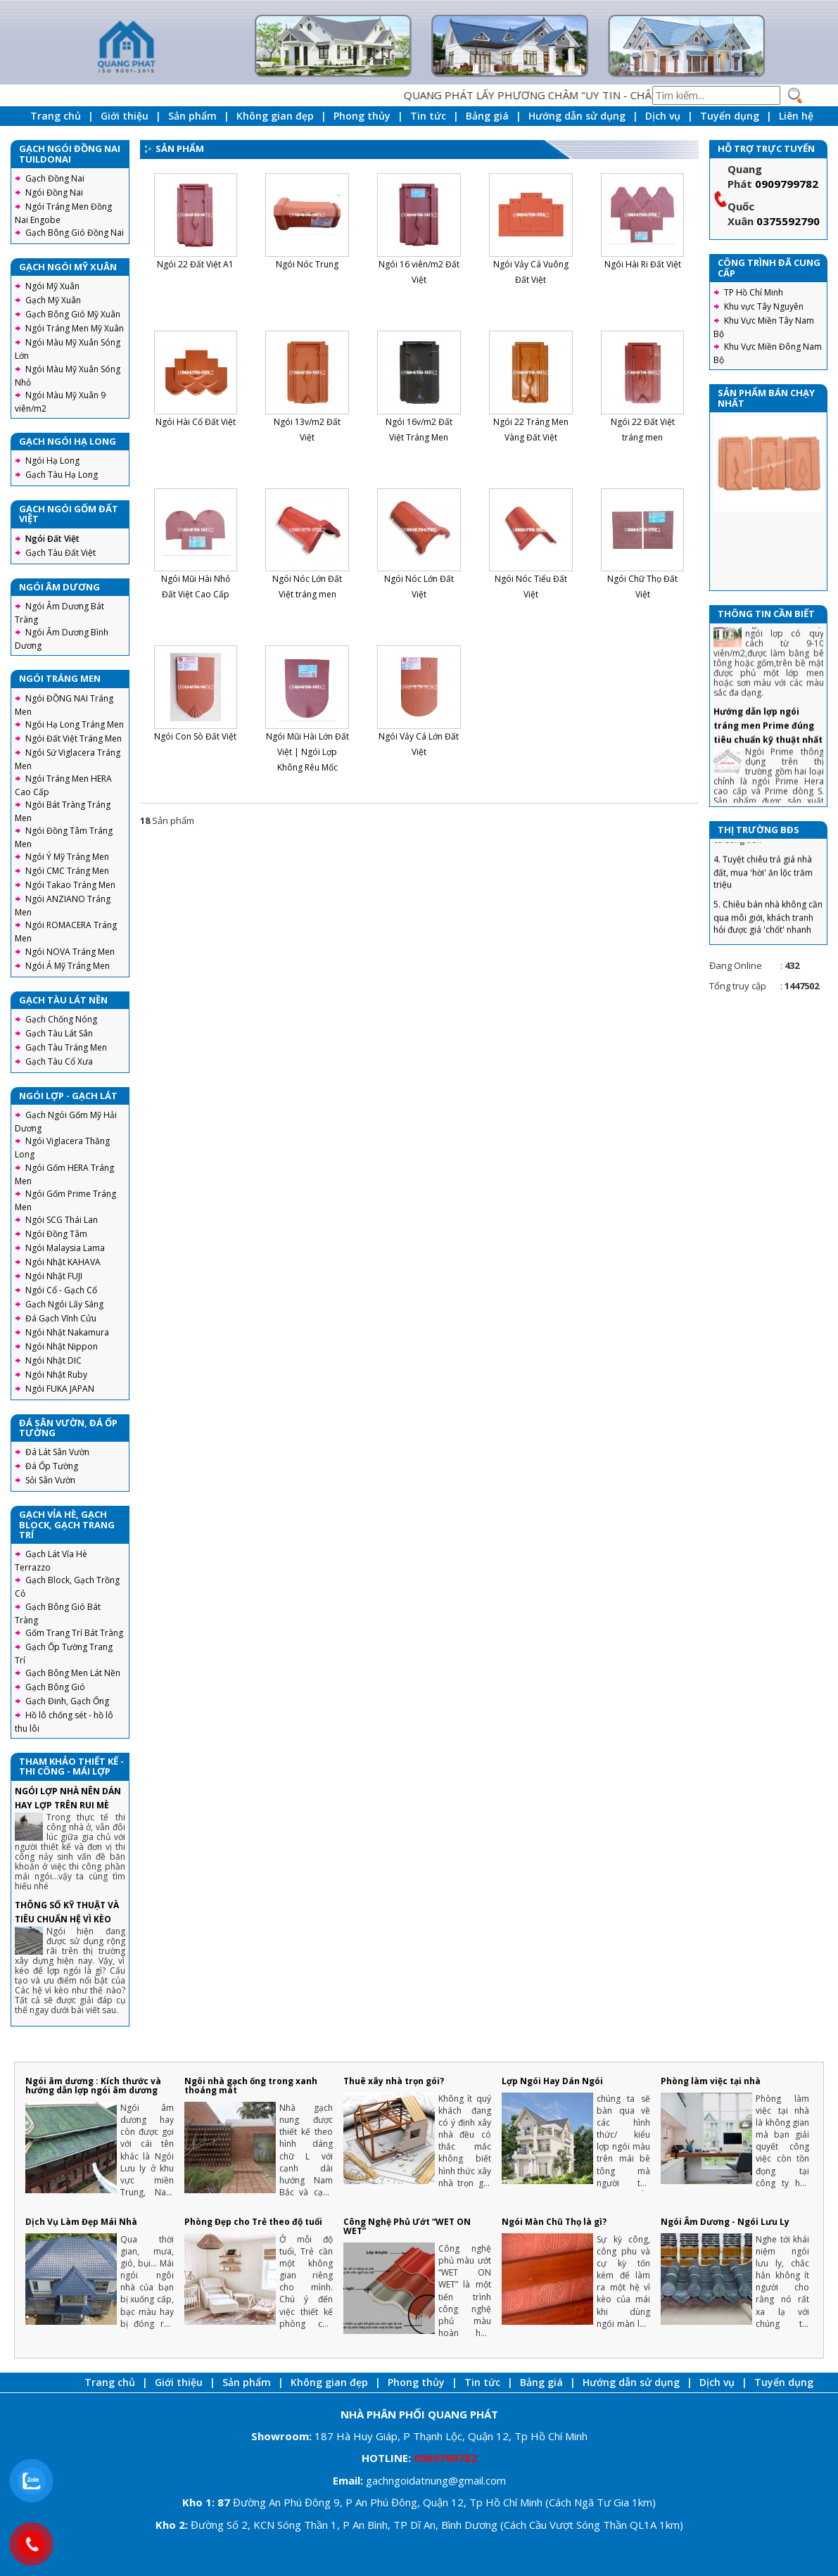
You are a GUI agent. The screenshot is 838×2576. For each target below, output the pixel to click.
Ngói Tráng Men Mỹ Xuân (74, 328)
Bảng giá (487, 115)
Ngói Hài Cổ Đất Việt (195, 422)
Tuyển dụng (729, 115)
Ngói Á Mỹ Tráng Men (67, 966)
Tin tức (428, 115)
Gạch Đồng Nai (54, 178)
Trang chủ (55, 115)
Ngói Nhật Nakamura (67, 1332)
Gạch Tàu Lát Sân (59, 1033)
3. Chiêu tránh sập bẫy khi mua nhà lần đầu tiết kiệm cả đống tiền (764, 849)
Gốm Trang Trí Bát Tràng (74, 1633)
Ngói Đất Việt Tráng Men (73, 738)
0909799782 (786, 184)
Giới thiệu (124, 115)
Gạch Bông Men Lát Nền (72, 1673)
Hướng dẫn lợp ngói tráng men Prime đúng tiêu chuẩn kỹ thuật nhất (768, 748)
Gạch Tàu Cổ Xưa (59, 1061)
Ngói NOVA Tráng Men (70, 952)
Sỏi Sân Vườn (50, 1480)
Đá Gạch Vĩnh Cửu (60, 1318)
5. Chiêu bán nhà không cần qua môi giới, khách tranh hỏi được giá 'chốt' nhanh (768, 939)
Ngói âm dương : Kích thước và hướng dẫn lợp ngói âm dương (93, 2085)
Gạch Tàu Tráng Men (66, 1047)
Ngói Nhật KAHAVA (63, 1262)
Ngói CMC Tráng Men (67, 871)
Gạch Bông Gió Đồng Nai (74, 233)
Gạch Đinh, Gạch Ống (67, 1701)
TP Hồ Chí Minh (753, 292)
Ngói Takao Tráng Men (70, 885)
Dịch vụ (662, 115)
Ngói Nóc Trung (307, 264)
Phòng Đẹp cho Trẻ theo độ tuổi (253, 2222)
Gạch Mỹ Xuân (53, 300)
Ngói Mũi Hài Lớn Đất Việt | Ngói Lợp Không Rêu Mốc (307, 751)
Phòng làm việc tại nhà (711, 2081)
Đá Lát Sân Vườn (57, 1452)
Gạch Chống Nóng (61, 1019)
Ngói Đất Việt (52, 539)
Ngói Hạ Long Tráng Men (74, 724)
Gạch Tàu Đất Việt (60, 553)
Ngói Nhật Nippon (61, 1346)
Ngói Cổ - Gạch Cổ (61, 1290)
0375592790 (788, 221)
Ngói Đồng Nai (54, 192)
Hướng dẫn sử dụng (577, 115)
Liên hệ (796, 115)
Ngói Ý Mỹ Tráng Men (67, 857)
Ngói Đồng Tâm (56, 1234)
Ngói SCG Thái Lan (61, 1220)
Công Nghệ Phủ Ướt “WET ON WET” (407, 2226)
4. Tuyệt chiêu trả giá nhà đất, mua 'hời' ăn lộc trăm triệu (763, 894)
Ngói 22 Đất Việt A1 (195, 264)
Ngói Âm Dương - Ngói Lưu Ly (725, 2222)
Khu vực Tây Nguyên (764, 306)
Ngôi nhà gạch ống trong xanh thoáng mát (250, 2085)
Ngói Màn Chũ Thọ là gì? (554, 2222)
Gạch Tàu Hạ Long (61, 475)
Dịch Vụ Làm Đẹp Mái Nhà (81, 2222)
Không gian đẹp (275, 115)
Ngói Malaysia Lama (65, 1248)
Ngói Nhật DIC (53, 1360)
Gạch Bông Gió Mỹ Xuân (72, 314)
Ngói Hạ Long (52, 461)
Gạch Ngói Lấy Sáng (64, 1304)
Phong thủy (362, 115)
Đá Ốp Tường (51, 1466)
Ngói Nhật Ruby (56, 1375)
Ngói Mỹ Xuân (52, 286)
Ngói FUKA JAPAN (59, 1389)
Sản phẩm (192, 115)
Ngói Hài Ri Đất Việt (642, 264)
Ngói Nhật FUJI (53, 1276)
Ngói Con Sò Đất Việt (195, 736)
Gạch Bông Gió (55, 1687)
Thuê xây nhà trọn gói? (393, 2081)
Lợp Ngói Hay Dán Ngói (552, 2081)
